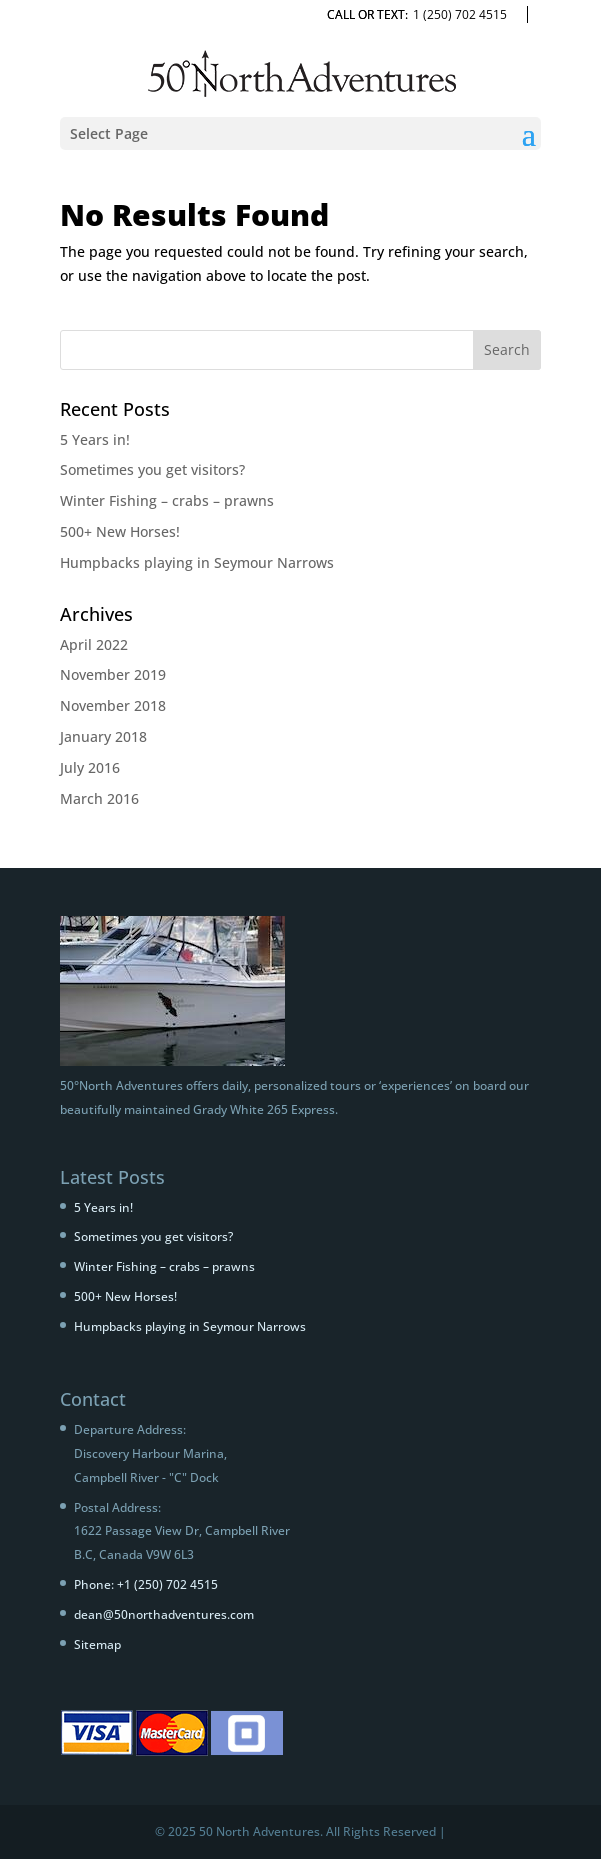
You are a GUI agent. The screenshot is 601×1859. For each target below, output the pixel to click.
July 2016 (90, 767)
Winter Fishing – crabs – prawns (167, 500)
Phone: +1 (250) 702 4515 (146, 1584)
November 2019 (113, 674)
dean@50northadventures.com (164, 1614)
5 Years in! (95, 439)
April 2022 (94, 644)
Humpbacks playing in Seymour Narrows (197, 562)
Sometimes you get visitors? (152, 469)
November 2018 (113, 705)
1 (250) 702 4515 (460, 14)
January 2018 (103, 736)
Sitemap (97, 1644)
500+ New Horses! (120, 531)
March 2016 (99, 798)
